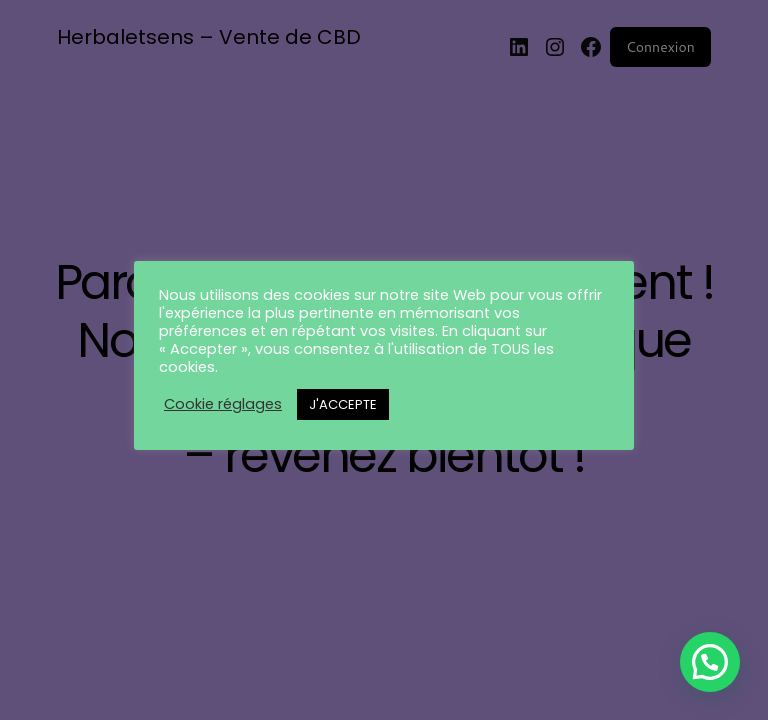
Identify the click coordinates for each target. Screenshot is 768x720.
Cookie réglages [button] (223, 404)
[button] (710, 662)
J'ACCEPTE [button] (343, 404)
